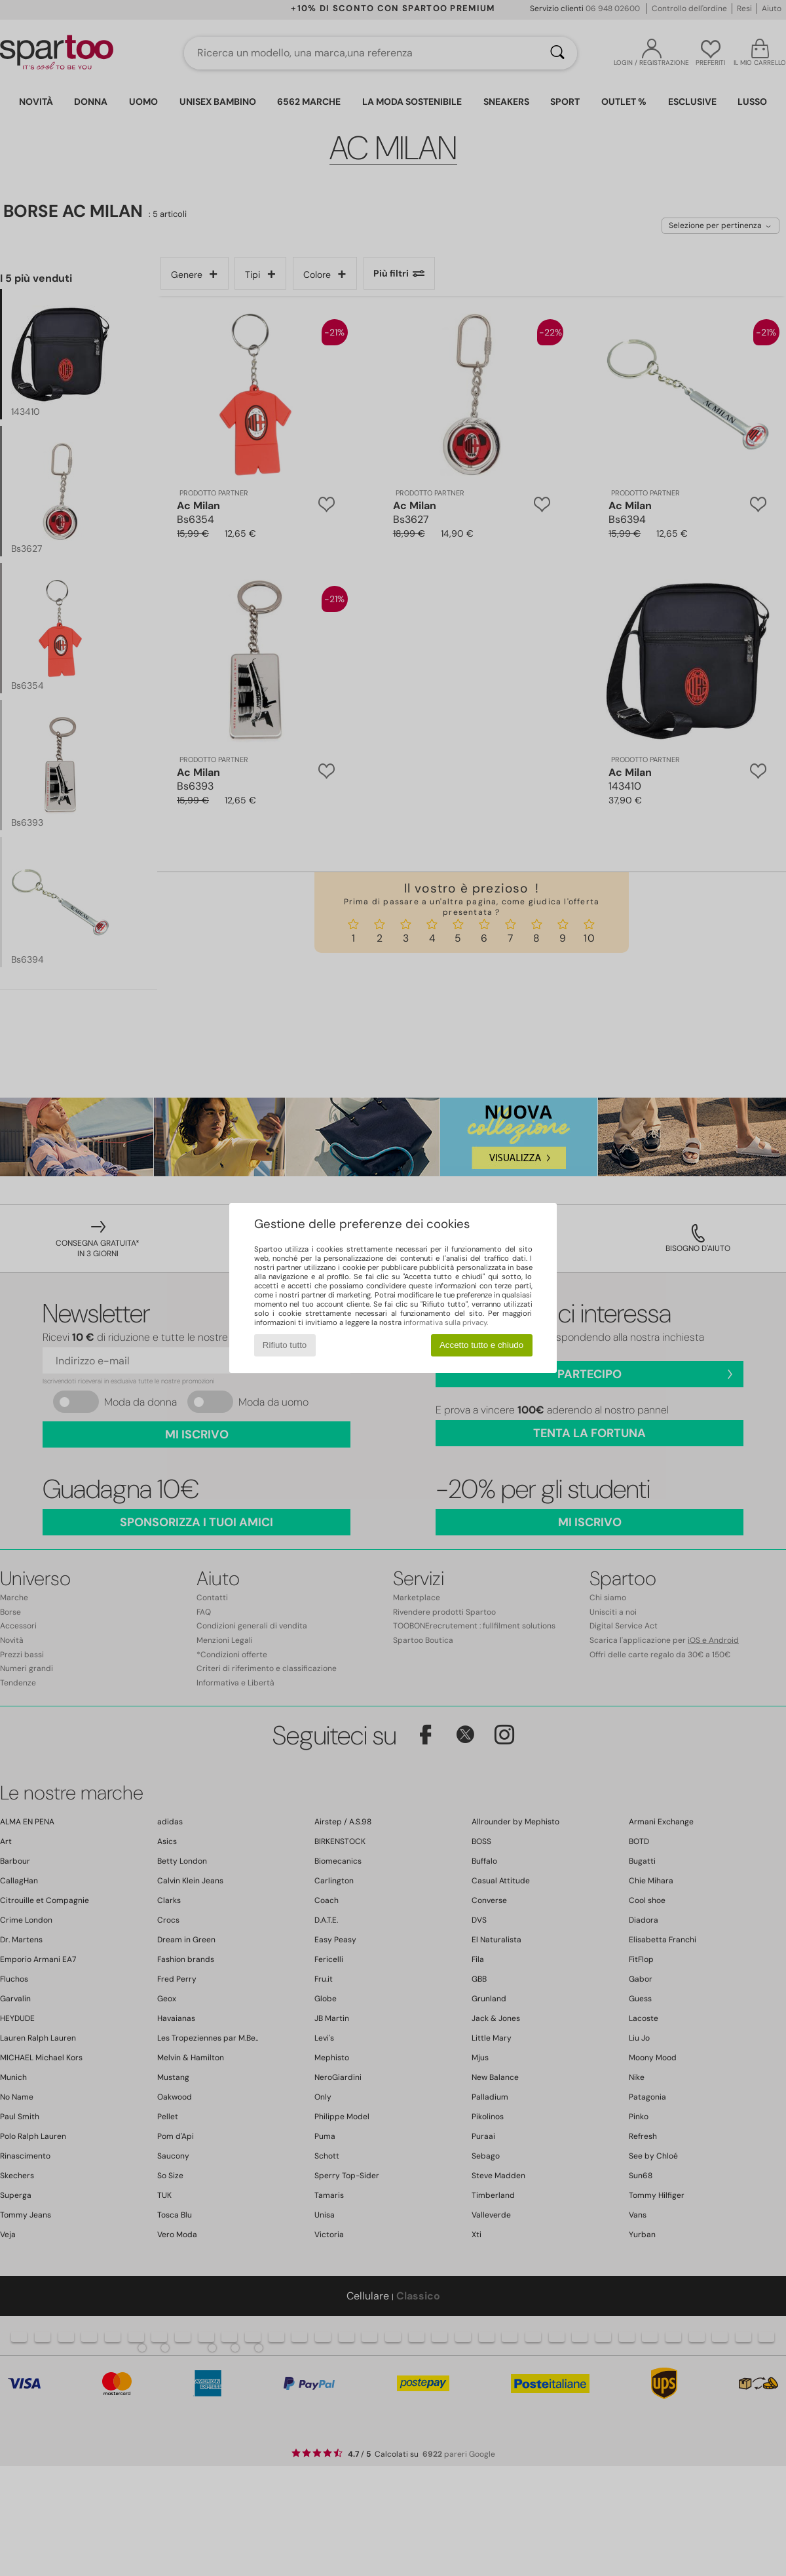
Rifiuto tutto (285, 1345)
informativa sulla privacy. (445, 1322)
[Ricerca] (557, 53)
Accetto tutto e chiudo (481, 1345)
